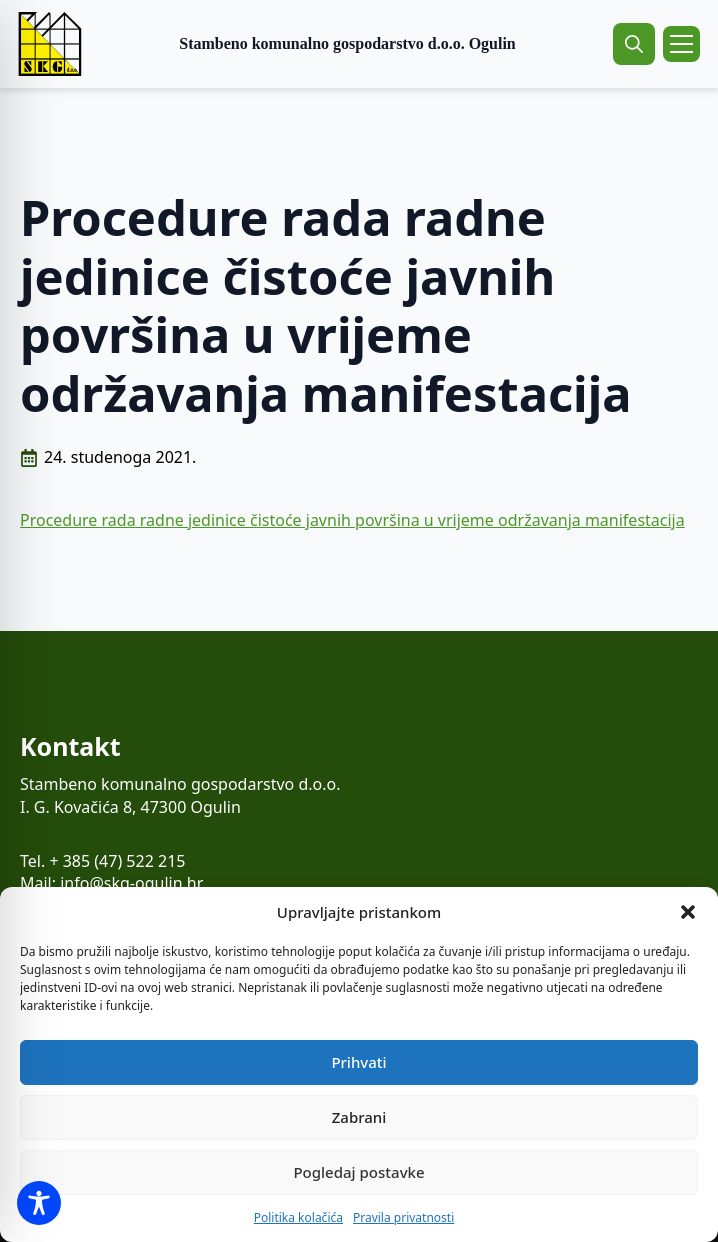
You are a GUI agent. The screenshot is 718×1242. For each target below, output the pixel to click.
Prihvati (358, 1062)
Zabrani (359, 1117)
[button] (688, 912)
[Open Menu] (681, 44)
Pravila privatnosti (403, 1217)
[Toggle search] (634, 44)
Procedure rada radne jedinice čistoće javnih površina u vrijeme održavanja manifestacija (352, 520)
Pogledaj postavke (358, 1172)
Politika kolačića (298, 1217)
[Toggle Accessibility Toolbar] (39, 1203)
